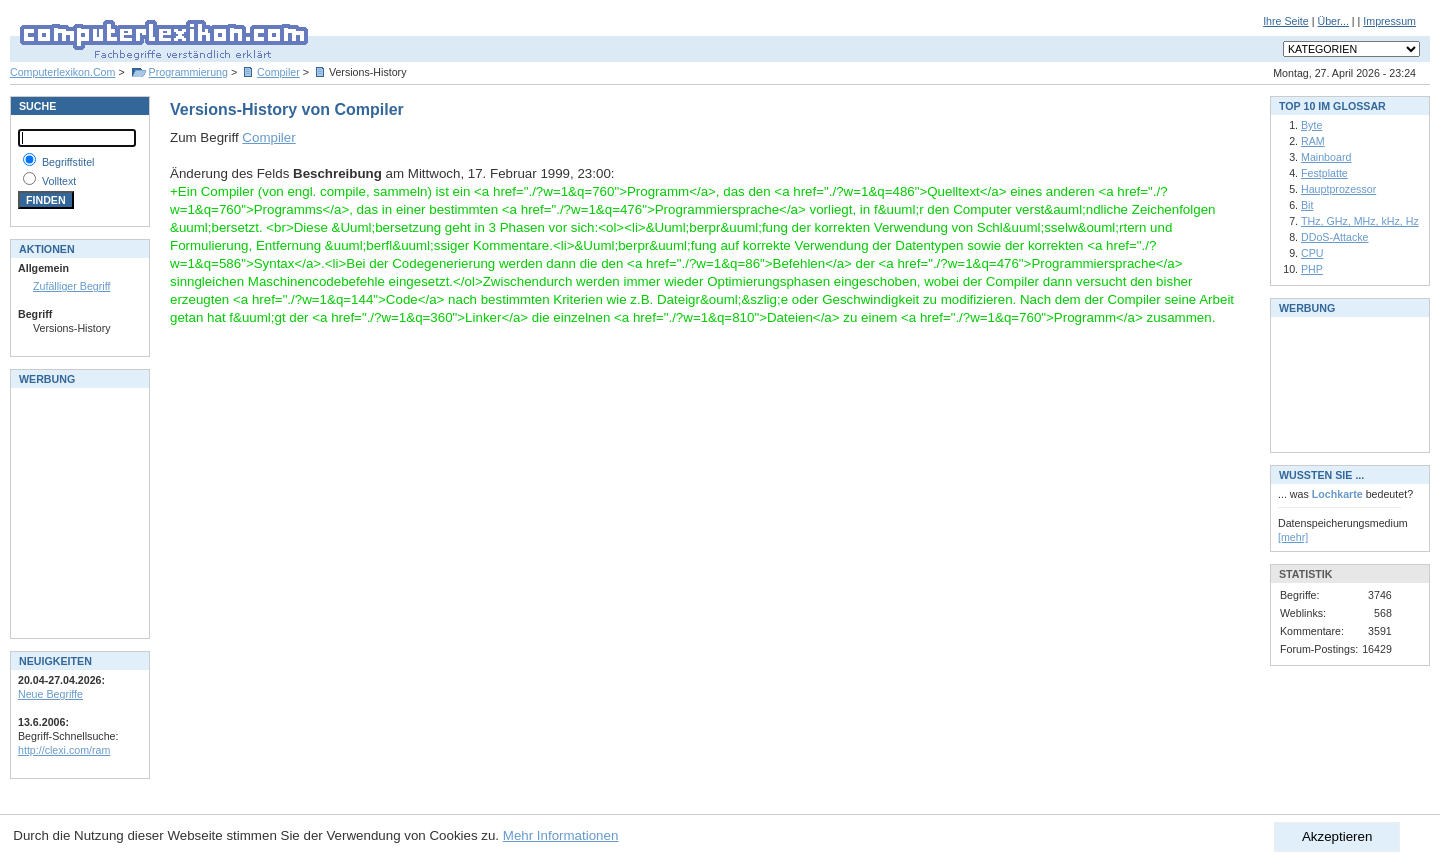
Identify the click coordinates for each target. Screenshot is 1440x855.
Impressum (1389, 21)
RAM (1313, 141)
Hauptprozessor (1338, 189)
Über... (1332, 21)
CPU (1312, 253)
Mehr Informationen (561, 835)
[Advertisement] (78, 511)
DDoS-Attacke (1335, 237)
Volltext (59, 181)
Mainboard (1326, 157)
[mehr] (1293, 537)
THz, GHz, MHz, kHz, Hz (1360, 221)
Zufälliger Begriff (71, 286)
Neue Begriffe (50, 694)
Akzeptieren (1337, 836)
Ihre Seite (1286, 21)
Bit (1307, 205)
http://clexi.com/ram (64, 750)
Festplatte (1324, 173)
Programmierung (188, 72)
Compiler (278, 72)
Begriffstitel (68, 162)
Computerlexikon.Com (62, 72)
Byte (1311, 125)
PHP (1312, 269)
